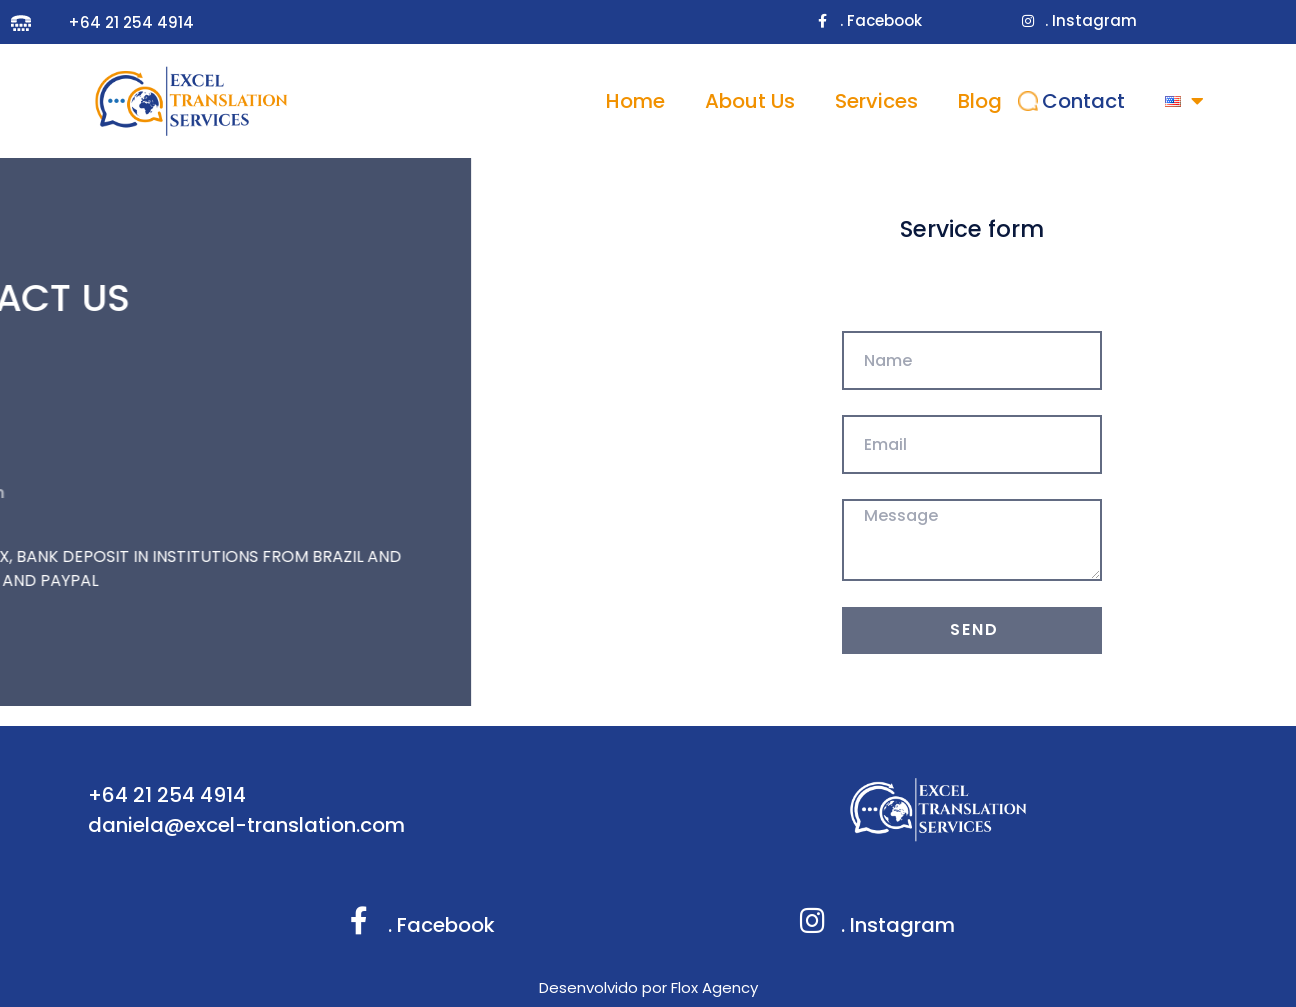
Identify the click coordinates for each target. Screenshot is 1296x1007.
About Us (750, 101)
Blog (980, 101)
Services (876, 101)
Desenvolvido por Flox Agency (648, 987)
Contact (1083, 101)
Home (635, 101)
